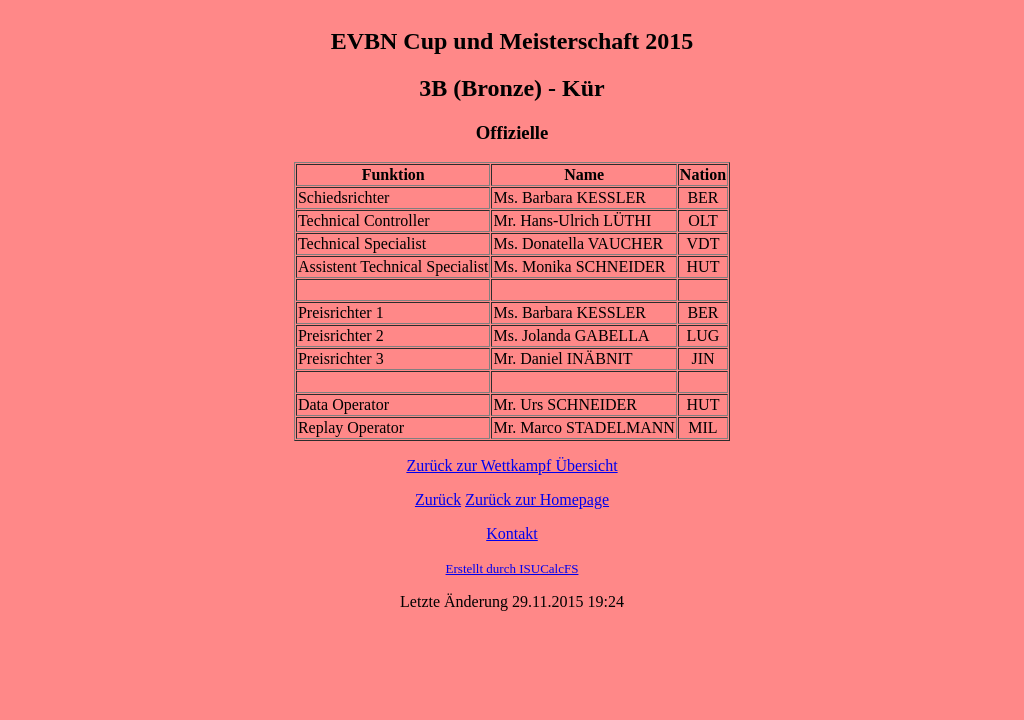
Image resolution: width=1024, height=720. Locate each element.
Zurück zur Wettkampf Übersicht (511, 465)
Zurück (438, 499)
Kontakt (512, 533)
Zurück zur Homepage (537, 499)
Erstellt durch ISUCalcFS (512, 568)
